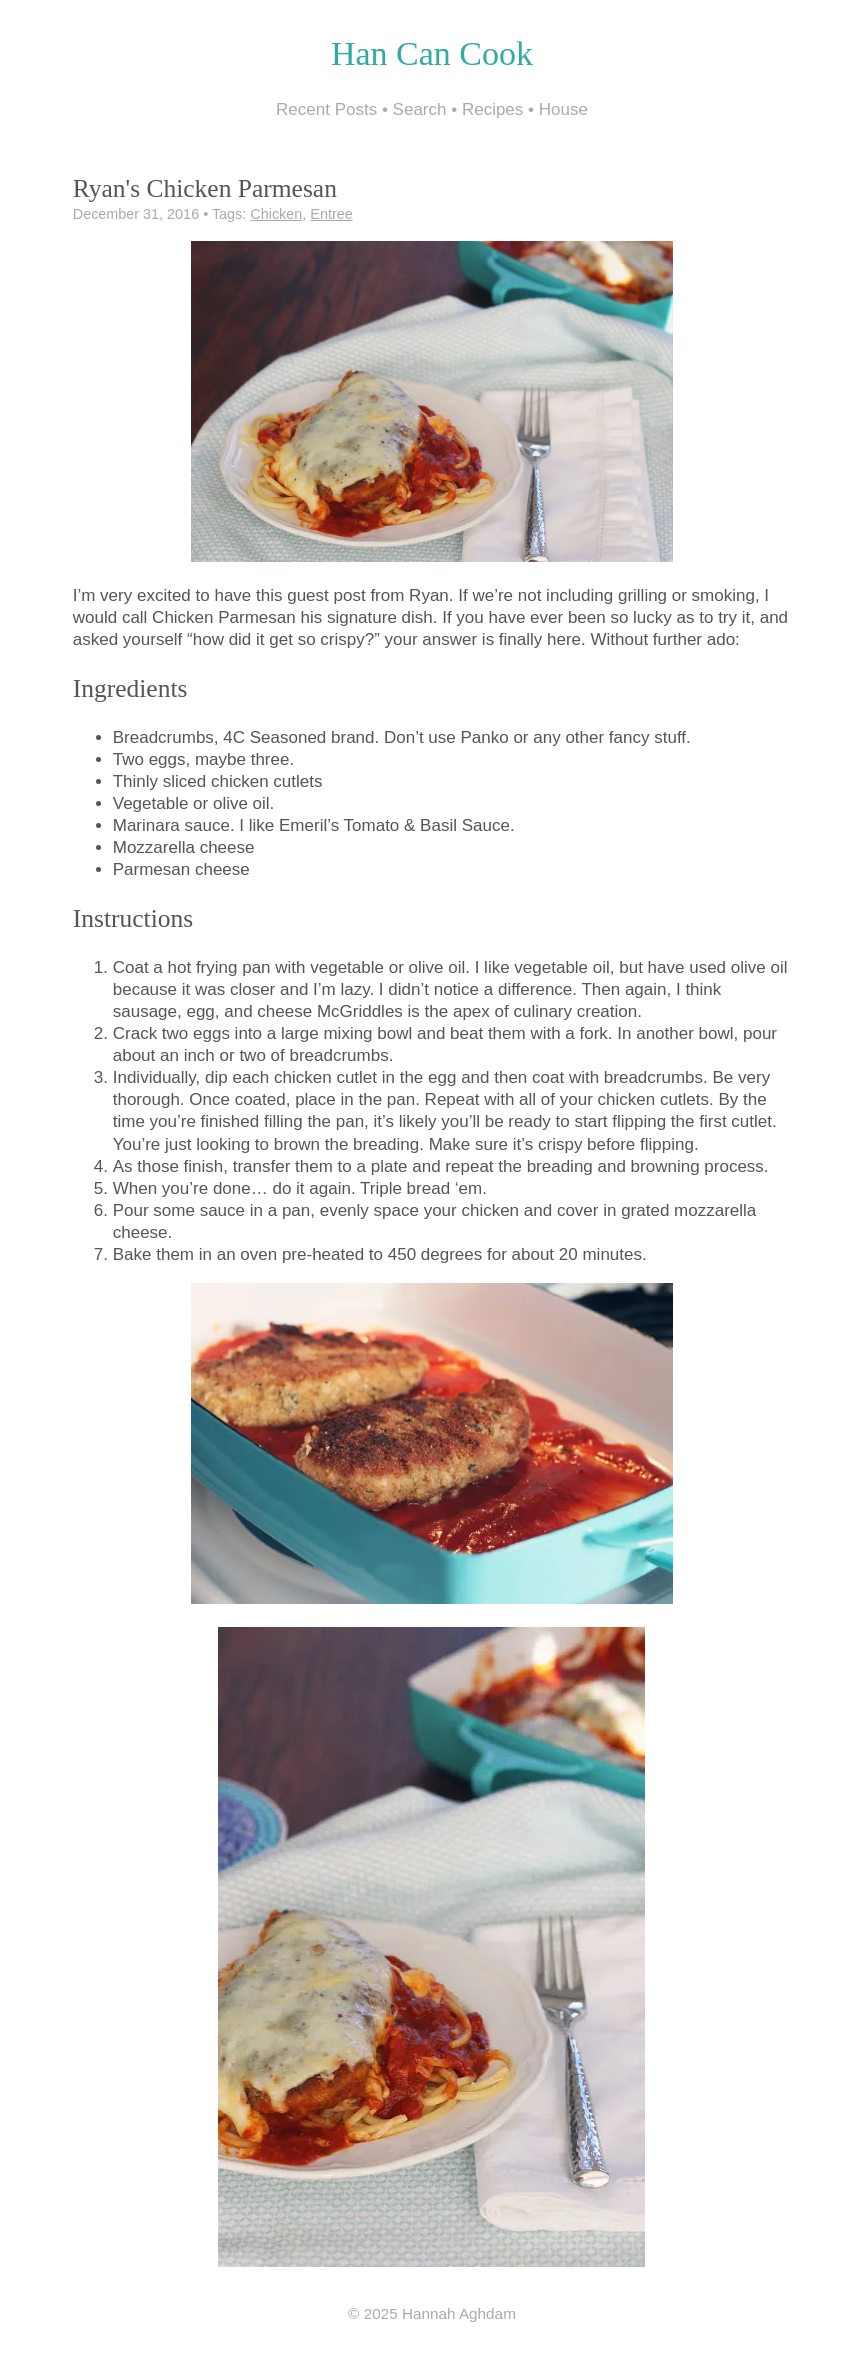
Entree (331, 214)
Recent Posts (326, 109)
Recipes (492, 109)
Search (420, 109)
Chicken (276, 214)
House (563, 109)
